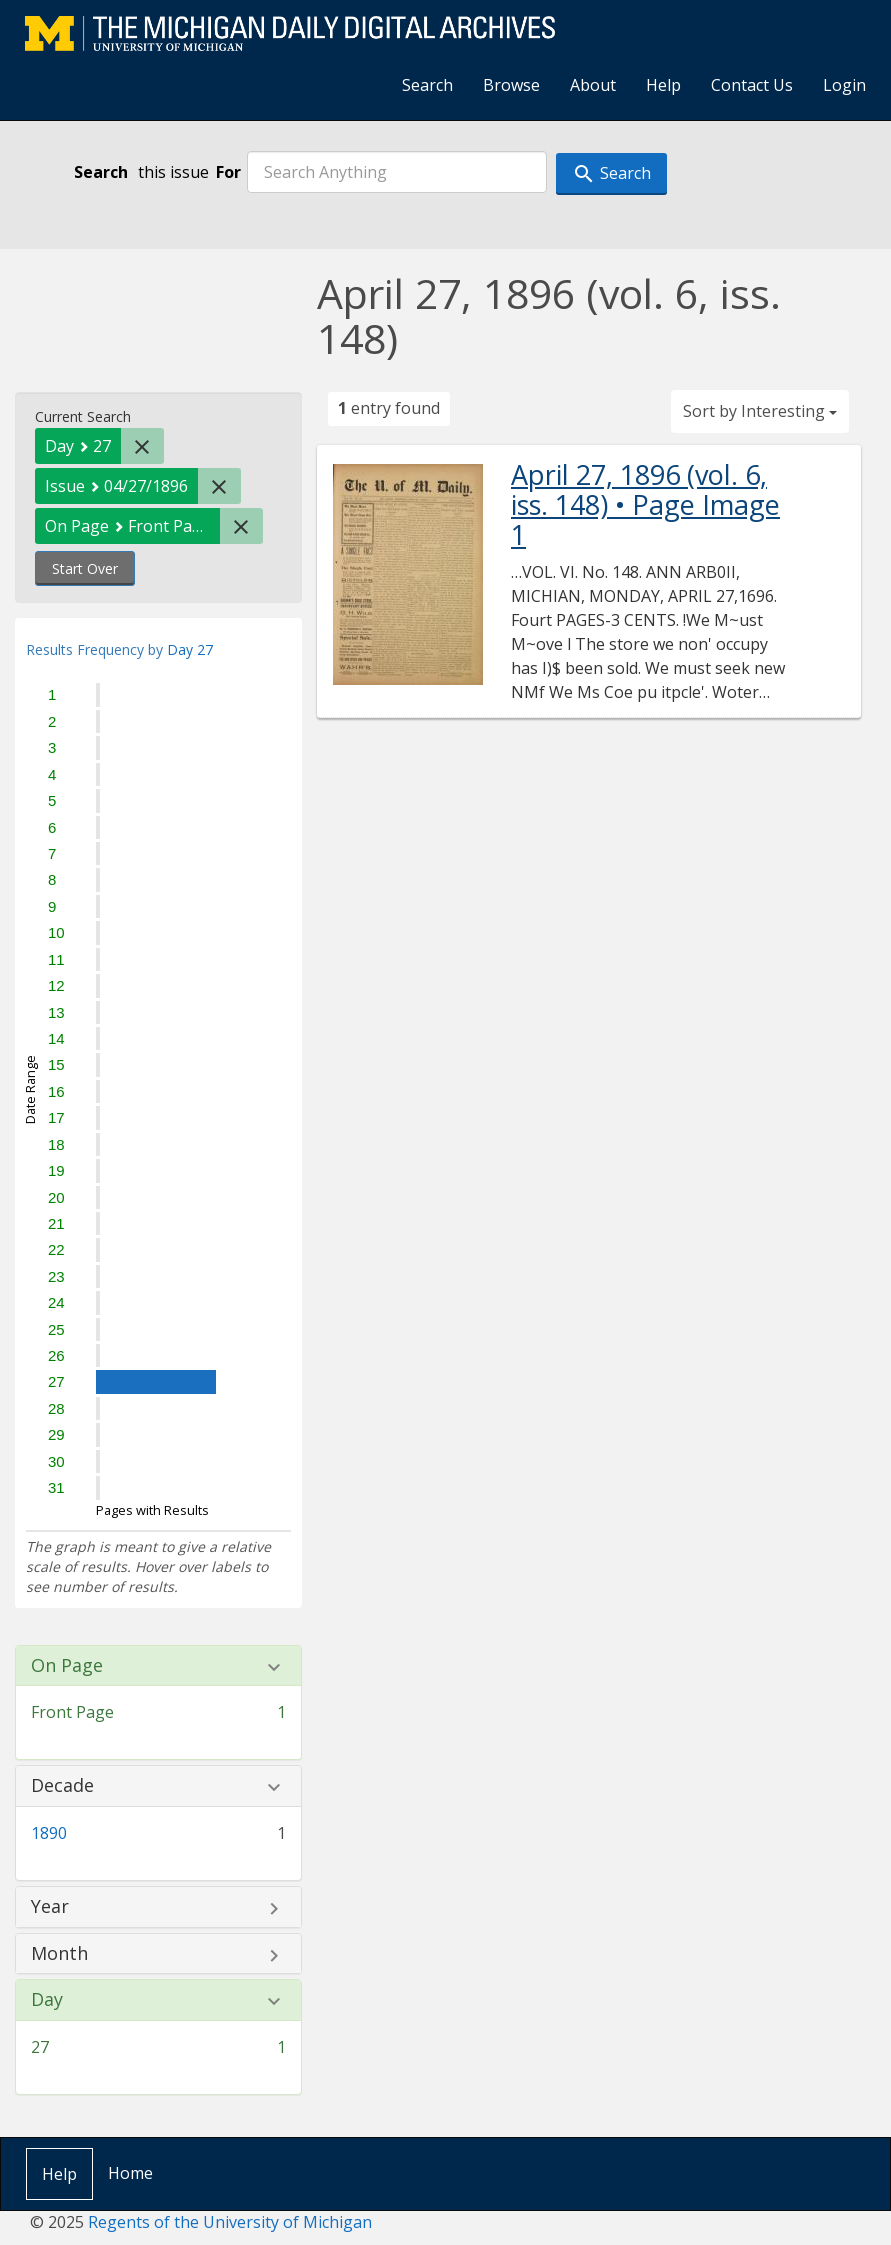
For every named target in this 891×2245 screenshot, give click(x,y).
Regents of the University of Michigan (230, 2222)
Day (47, 2000)
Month (59, 1954)
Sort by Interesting (760, 411)
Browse (511, 85)
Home (130, 2173)
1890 (49, 1833)
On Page (67, 1666)
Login (844, 85)
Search (427, 85)
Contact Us (752, 85)
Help (663, 85)
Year (50, 1907)
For (228, 172)
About (593, 85)
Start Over (85, 568)
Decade (62, 1786)
